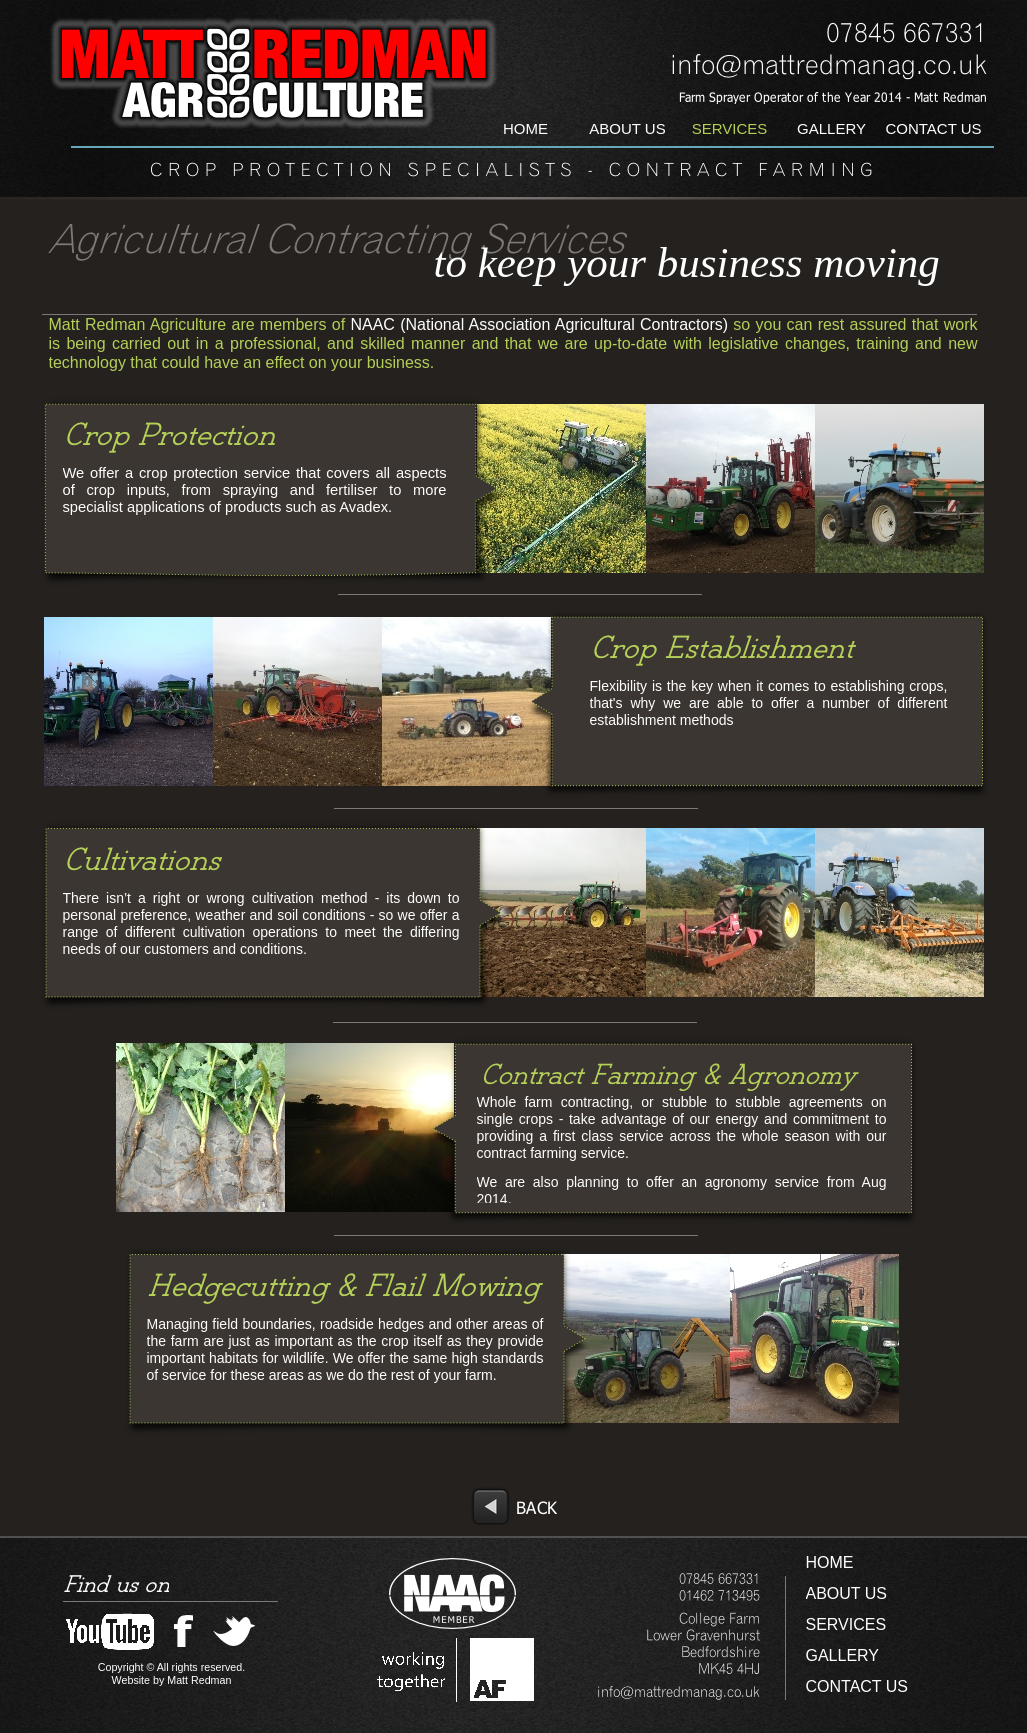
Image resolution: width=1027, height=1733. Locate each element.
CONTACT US (857, 1686)
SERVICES (846, 1624)
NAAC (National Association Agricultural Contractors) (536, 324)
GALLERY (843, 1655)
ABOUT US (847, 1593)
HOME (830, 1562)
